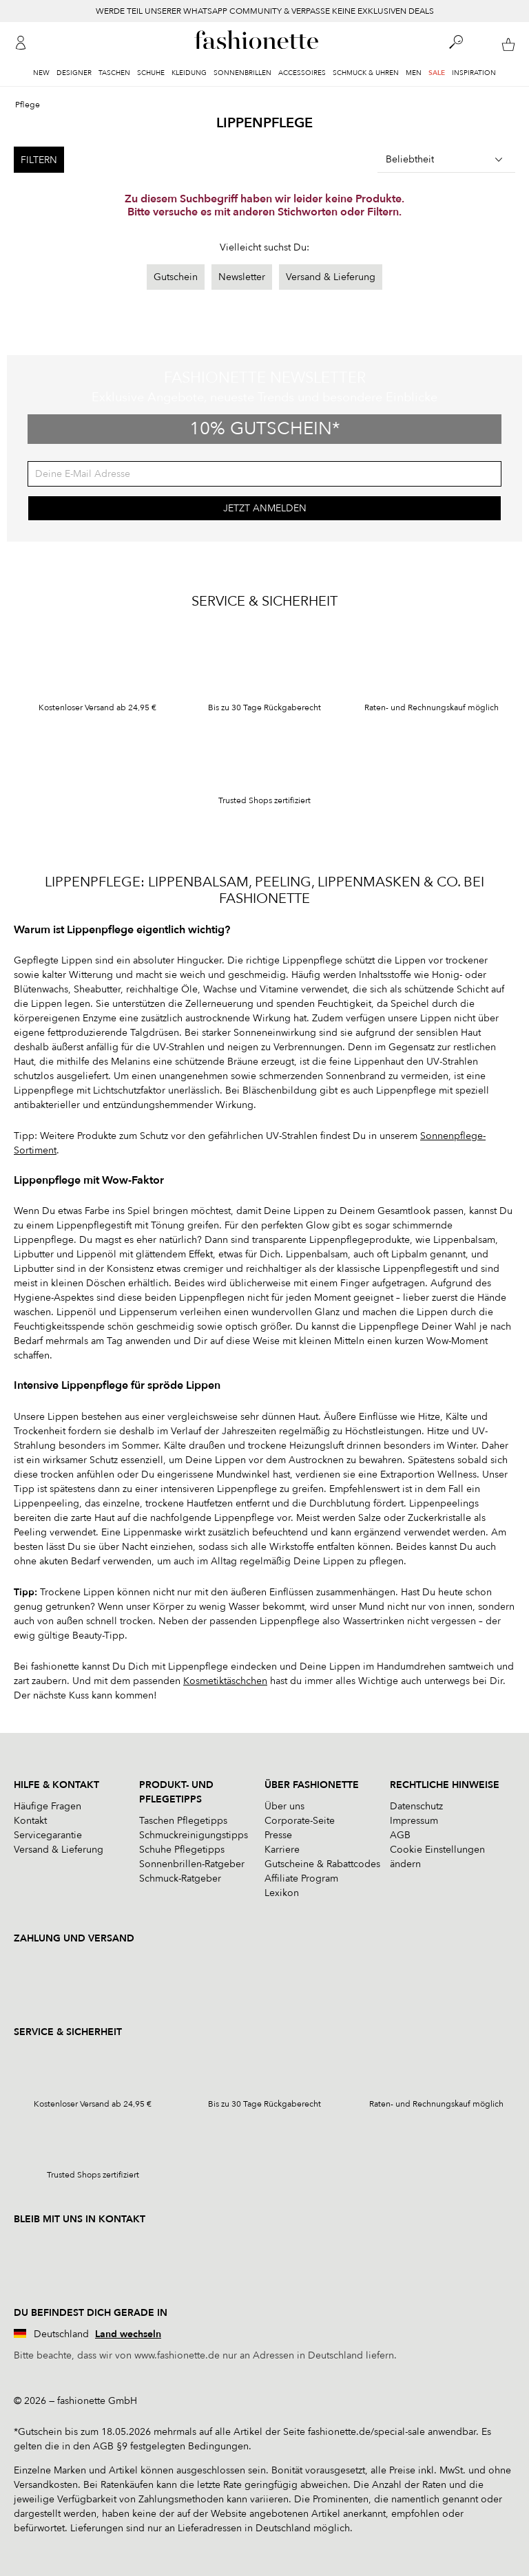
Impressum (414, 1820)
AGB (400, 1835)
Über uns (284, 1806)
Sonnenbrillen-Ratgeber (192, 1864)
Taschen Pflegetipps (183, 1820)
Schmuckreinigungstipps (193, 1835)
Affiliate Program (301, 1878)
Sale (436, 73)
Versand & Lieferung (330, 277)
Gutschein (176, 277)
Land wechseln (128, 2334)
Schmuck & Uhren (366, 73)
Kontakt (30, 1820)
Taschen (114, 73)
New (41, 73)
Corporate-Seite (299, 1820)
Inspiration (474, 73)
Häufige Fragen (47, 1806)
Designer (74, 73)
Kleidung (189, 73)
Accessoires (302, 73)
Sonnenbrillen (242, 73)
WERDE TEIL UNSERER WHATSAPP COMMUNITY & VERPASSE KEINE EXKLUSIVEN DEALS (265, 11)
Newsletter (241, 277)
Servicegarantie (48, 1835)
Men (414, 73)
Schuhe (151, 73)
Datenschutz (416, 1806)
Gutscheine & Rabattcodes (322, 1864)
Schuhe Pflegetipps (182, 1849)
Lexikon (281, 1892)
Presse (278, 1835)
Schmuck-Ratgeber (180, 1878)
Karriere (282, 1849)
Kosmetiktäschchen (225, 1681)
